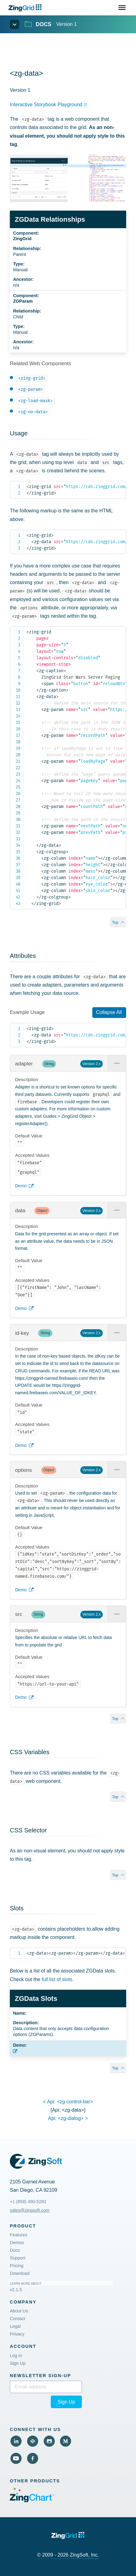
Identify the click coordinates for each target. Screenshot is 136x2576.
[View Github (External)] (49, 2441)
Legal (15, 2326)
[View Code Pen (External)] (32, 2441)
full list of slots (57, 1979)
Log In (16, 2355)
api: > (68, 2118)
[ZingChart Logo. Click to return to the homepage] (26, 7)
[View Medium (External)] (65, 2441)
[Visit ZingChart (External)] (32, 2500)
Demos (17, 2242)
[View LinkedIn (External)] (16, 2441)
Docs (15, 2250)
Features (18, 2234)
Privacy (17, 2334)
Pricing (16, 2265)
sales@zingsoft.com (30, 2210)
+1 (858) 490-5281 (28, 2201)
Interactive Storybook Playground (46, 104)
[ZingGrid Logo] (36, 2161)
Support (17, 2257)
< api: (68, 2101)
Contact (17, 2318)
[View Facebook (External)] (32, 2458)
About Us (19, 2310)
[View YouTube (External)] (16, 2458)
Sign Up (18, 2363)
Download (20, 2273)
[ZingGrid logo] (67, 2535)
